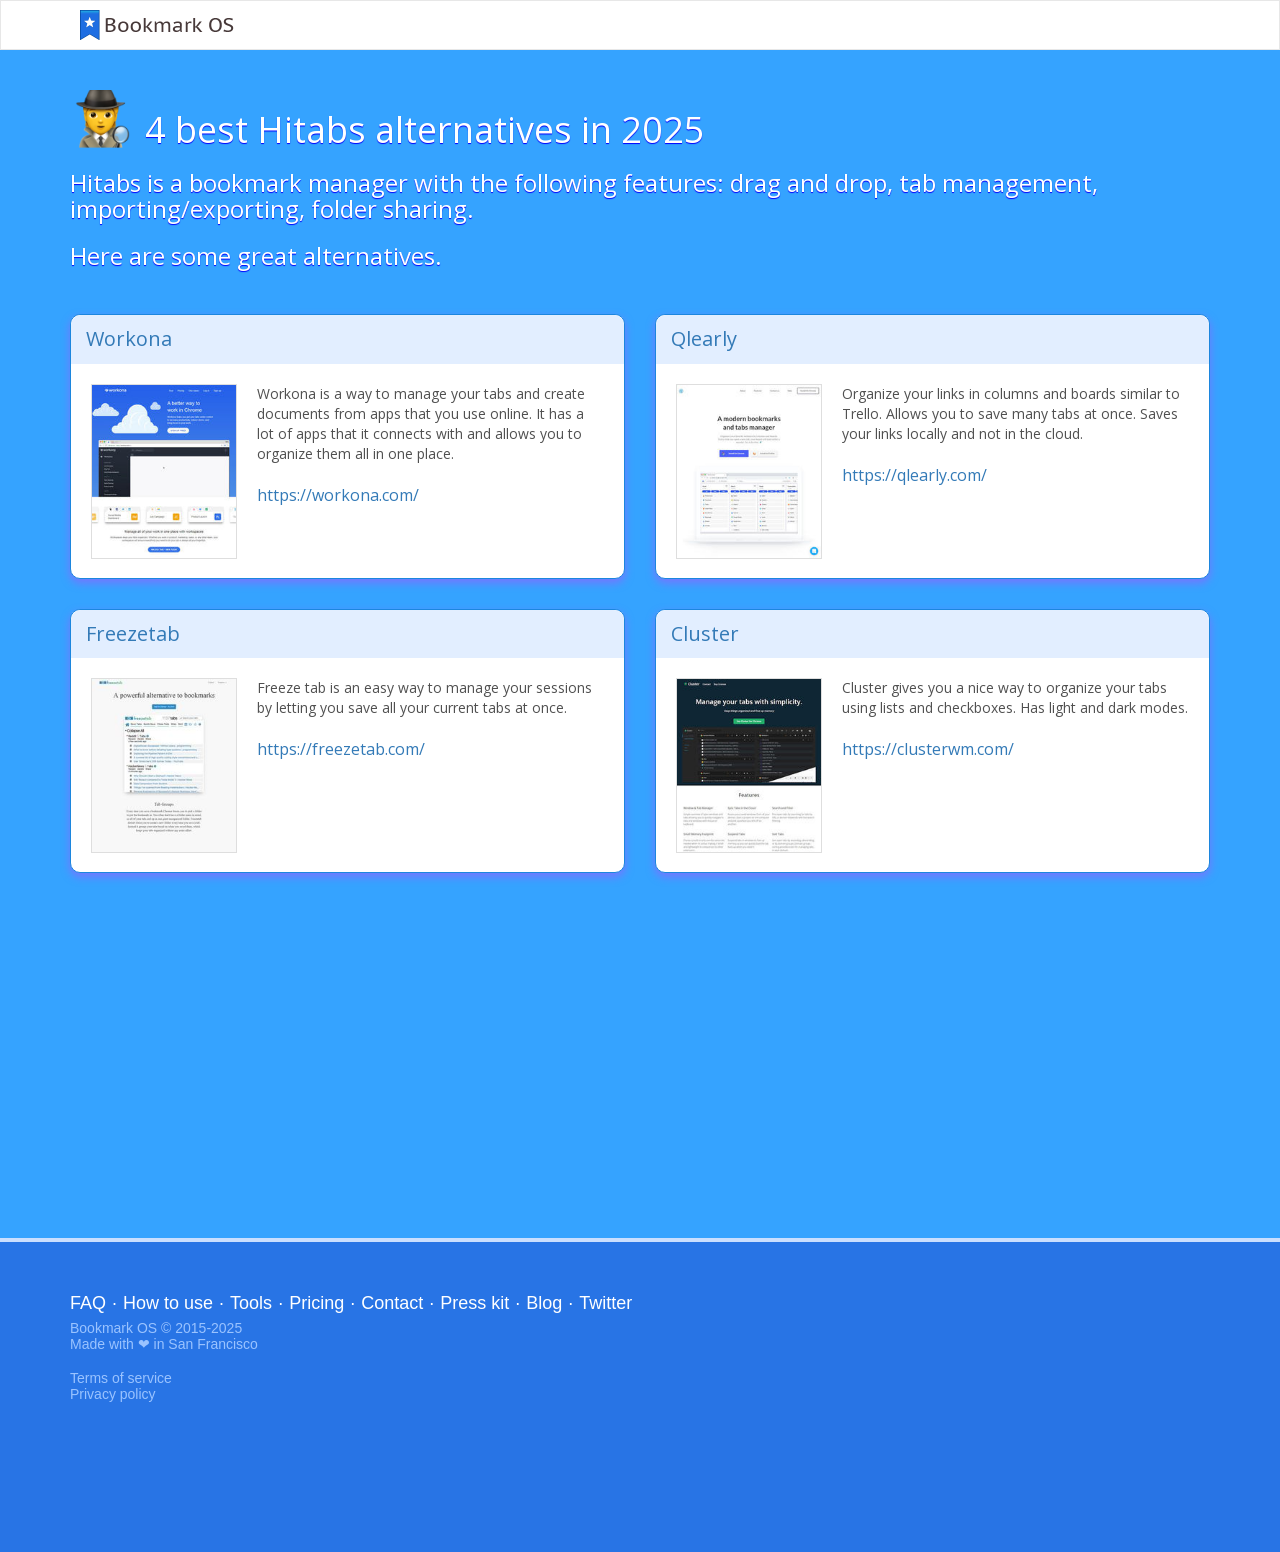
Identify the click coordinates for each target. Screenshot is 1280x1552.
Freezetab (133, 633)
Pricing (316, 1303)
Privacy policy (113, 1394)
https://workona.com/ (338, 495)
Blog (544, 1303)
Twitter (605, 1303)
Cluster (705, 633)
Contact (392, 1303)
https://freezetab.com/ (341, 749)
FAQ (88, 1303)
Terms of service (121, 1378)
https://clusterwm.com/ (928, 749)
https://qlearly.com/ (914, 475)
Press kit (474, 1303)
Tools (251, 1303)
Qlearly (704, 338)
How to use (168, 1303)
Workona (129, 338)
